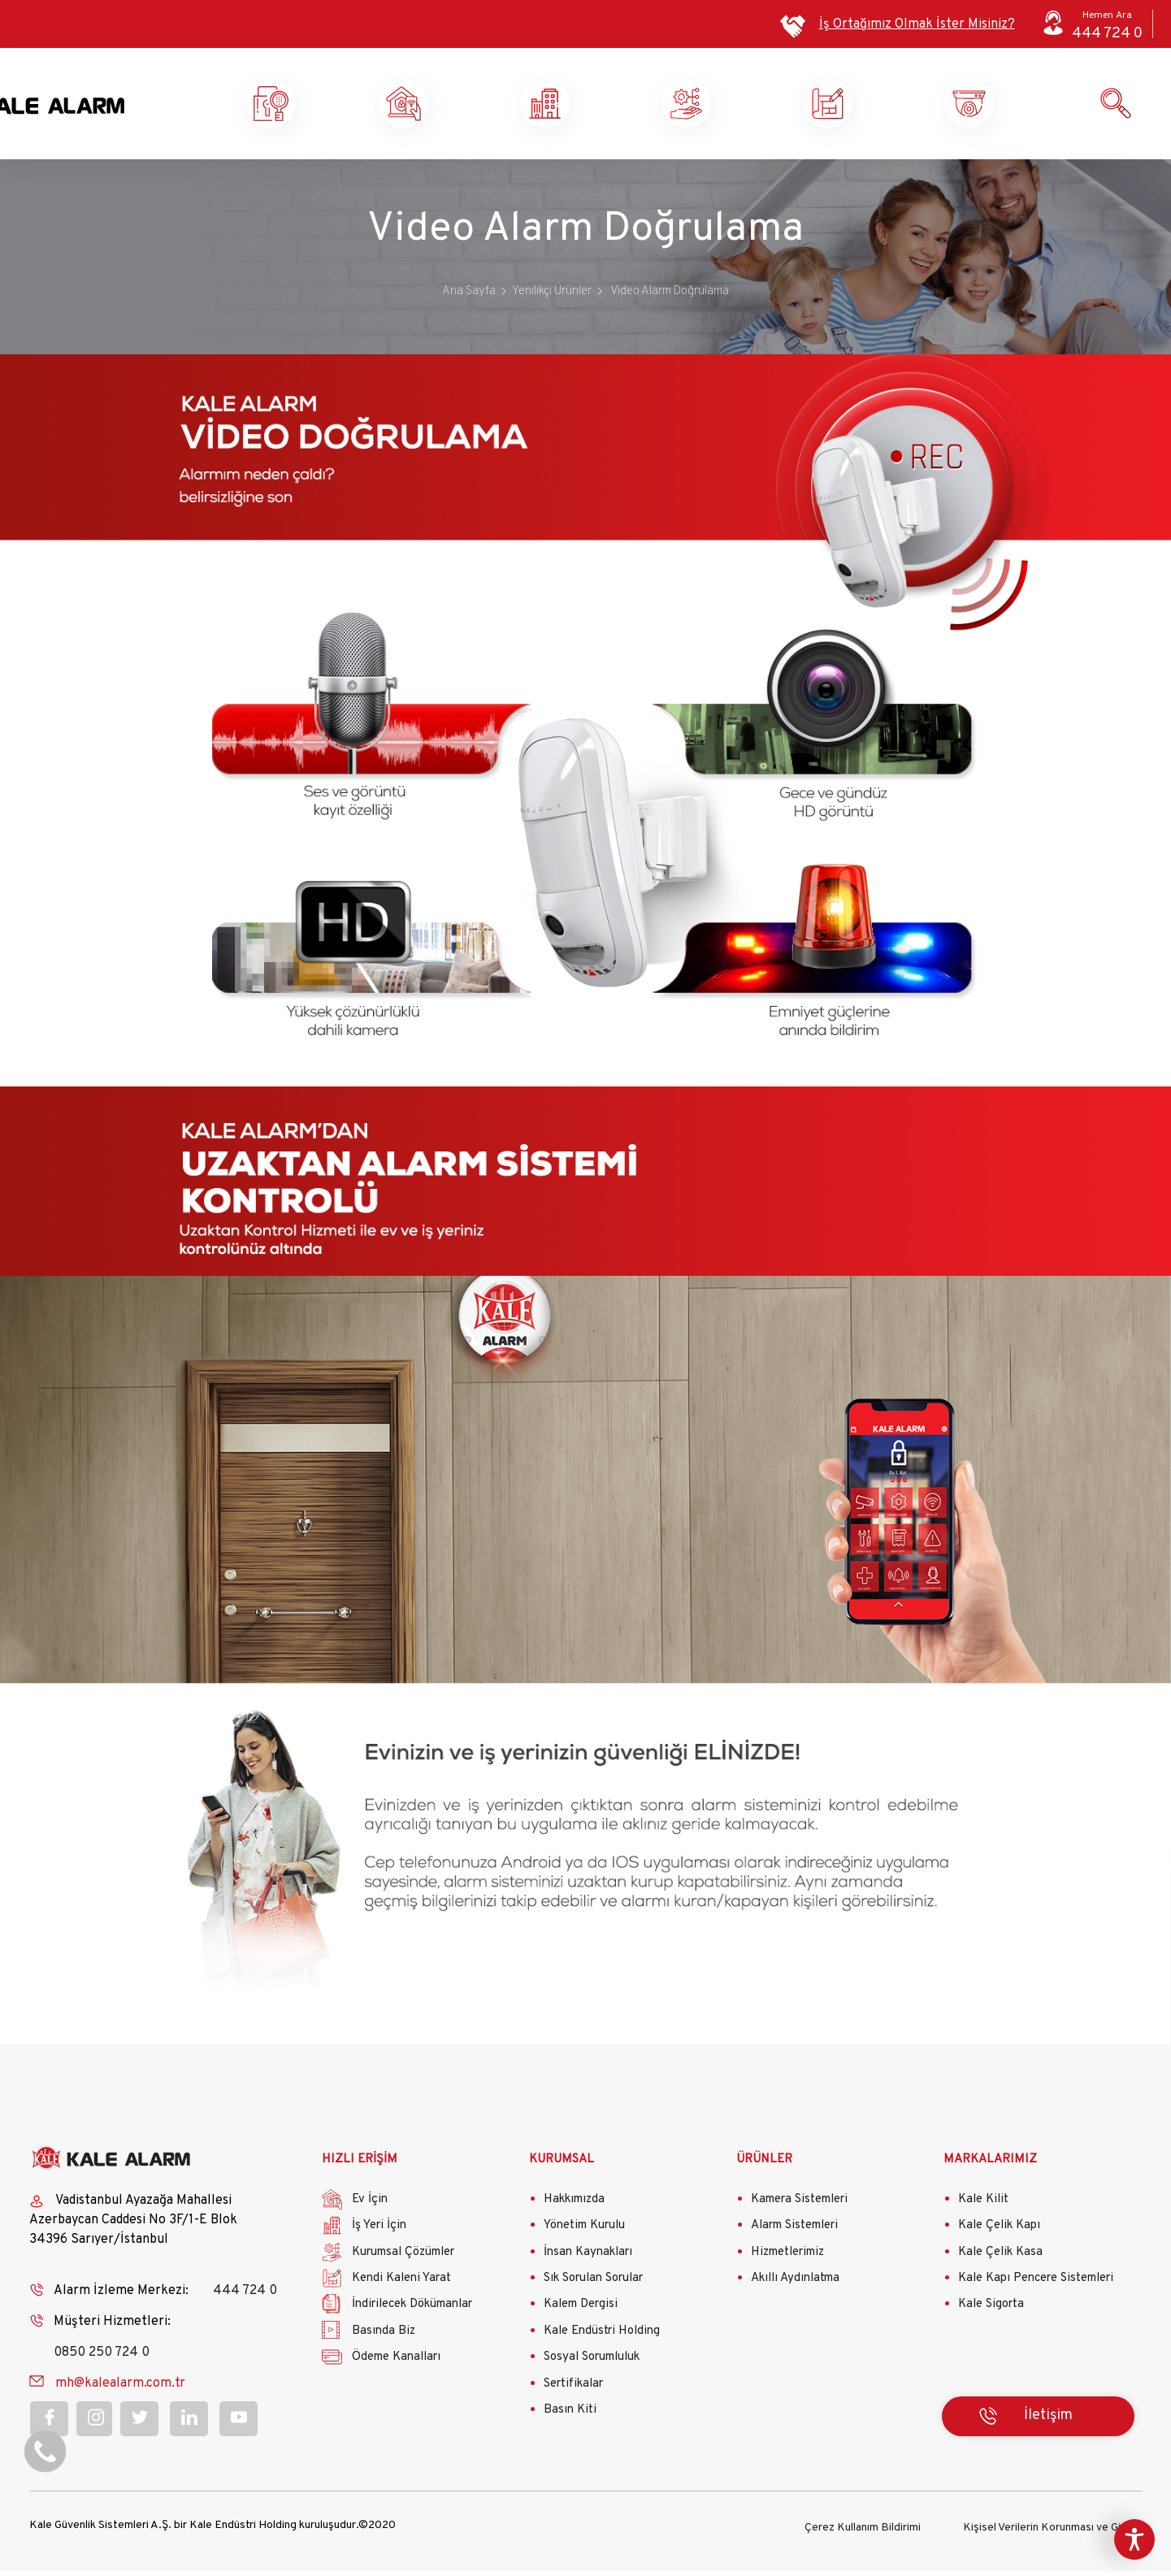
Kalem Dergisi (581, 2311)
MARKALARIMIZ (990, 2167)
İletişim (1048, 2423)
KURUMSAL (561, 2167)
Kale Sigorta (991, 2311)
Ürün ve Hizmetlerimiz (1029, 107)
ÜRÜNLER (764, 2167)
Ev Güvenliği (464, 107)
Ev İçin (370, 2206)
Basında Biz (383, 2338)
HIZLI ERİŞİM (359, 2167)
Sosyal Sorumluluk (592, 2364)
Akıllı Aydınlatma (795, 2285)
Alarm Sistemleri (794, 2232)
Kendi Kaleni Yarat (888, 107)
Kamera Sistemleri (799, 2206)
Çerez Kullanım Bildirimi (863, 2533)
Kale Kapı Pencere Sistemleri (1035, 2285)
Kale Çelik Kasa (1000, 2259)
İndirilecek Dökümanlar (412, 2311)
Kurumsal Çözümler (746, 107)
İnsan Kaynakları (588, 2259)
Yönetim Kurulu (584, 2232)
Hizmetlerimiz (787, 2259)
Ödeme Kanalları (396, 2364)
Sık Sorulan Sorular (593, 2285)
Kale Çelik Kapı (999, 2232)
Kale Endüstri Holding (602, 2338)
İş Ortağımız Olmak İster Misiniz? (917, 24)
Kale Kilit (983, 2206)
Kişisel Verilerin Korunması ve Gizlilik (1052, 2533)
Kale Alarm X (322, 107)
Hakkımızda (574, 2206)
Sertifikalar (573, 2391)
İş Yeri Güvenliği (604, 107)
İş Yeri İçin (379, 2232)
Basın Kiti (570, 2417)
